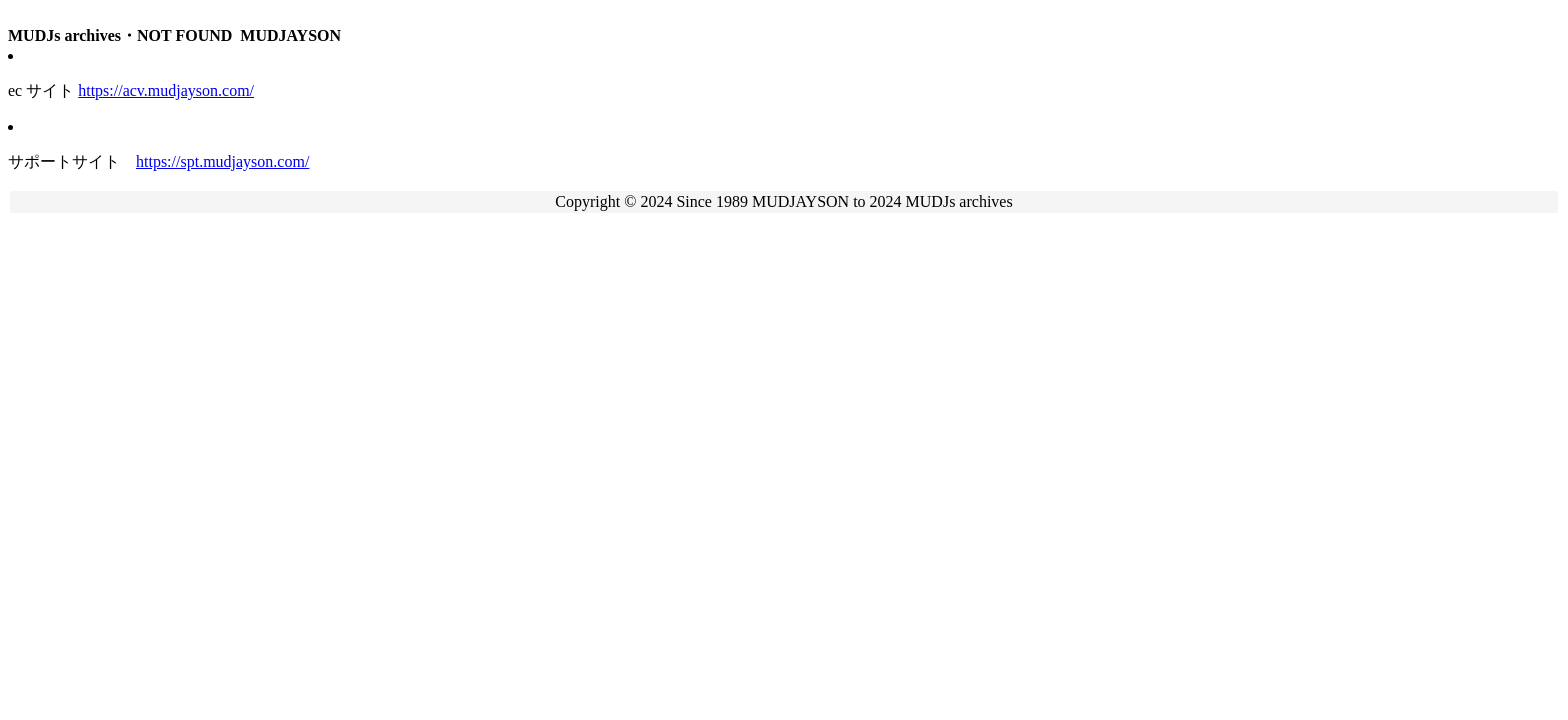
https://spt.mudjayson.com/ (222, 161)
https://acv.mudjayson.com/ (166, 90)
